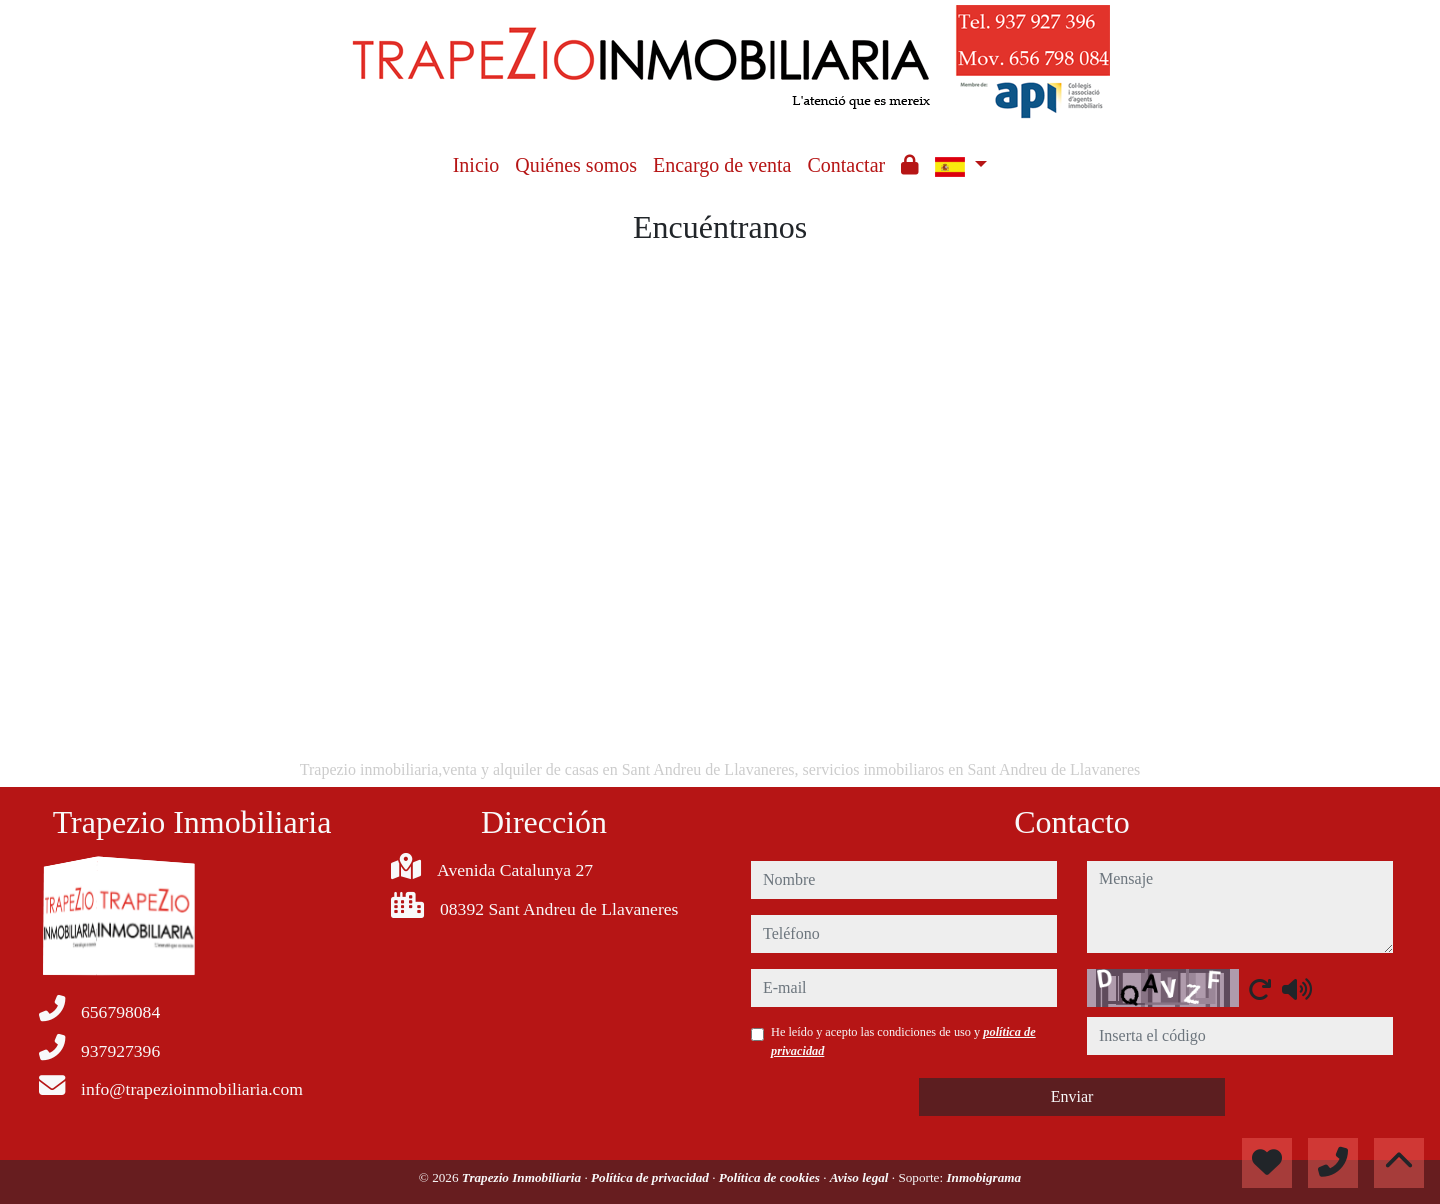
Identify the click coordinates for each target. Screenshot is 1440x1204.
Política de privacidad (651, 1177)
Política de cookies (771, 1177)
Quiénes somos (576, 165)
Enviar (1072, 1096)
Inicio (476, 165)
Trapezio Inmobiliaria (523, 1177)
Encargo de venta (722, 165)
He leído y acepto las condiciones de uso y (903, 1041)
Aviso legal (861, 1177)
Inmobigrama (983, 1177)
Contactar (846, 165)
